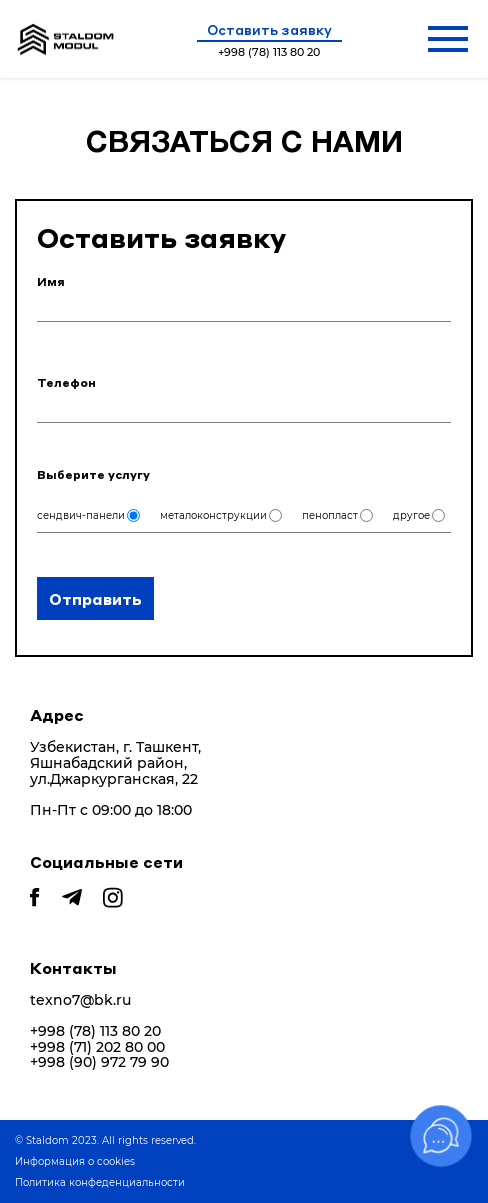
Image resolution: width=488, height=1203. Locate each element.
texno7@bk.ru (80, 1000)
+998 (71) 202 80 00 (97, 1047)
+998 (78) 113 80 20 (95, 1031)
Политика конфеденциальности (100, 1182)
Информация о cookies (75, 1161)
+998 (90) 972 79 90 (99, 1062)
